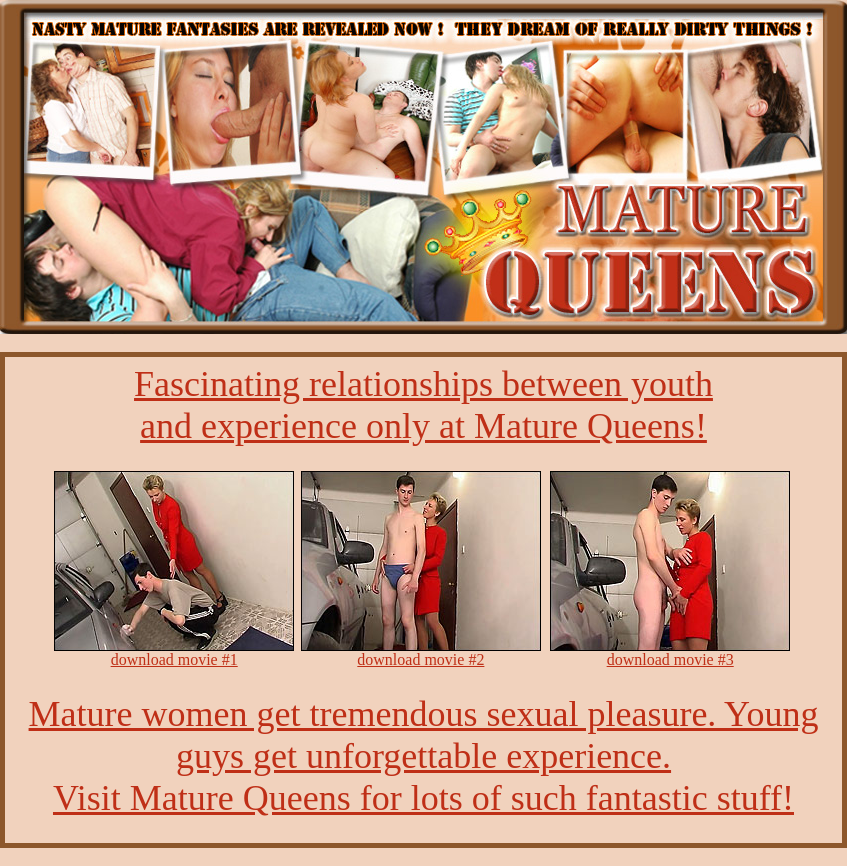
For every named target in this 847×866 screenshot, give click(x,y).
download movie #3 (670, 659)
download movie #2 (420, 659)
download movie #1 (174, 659)
